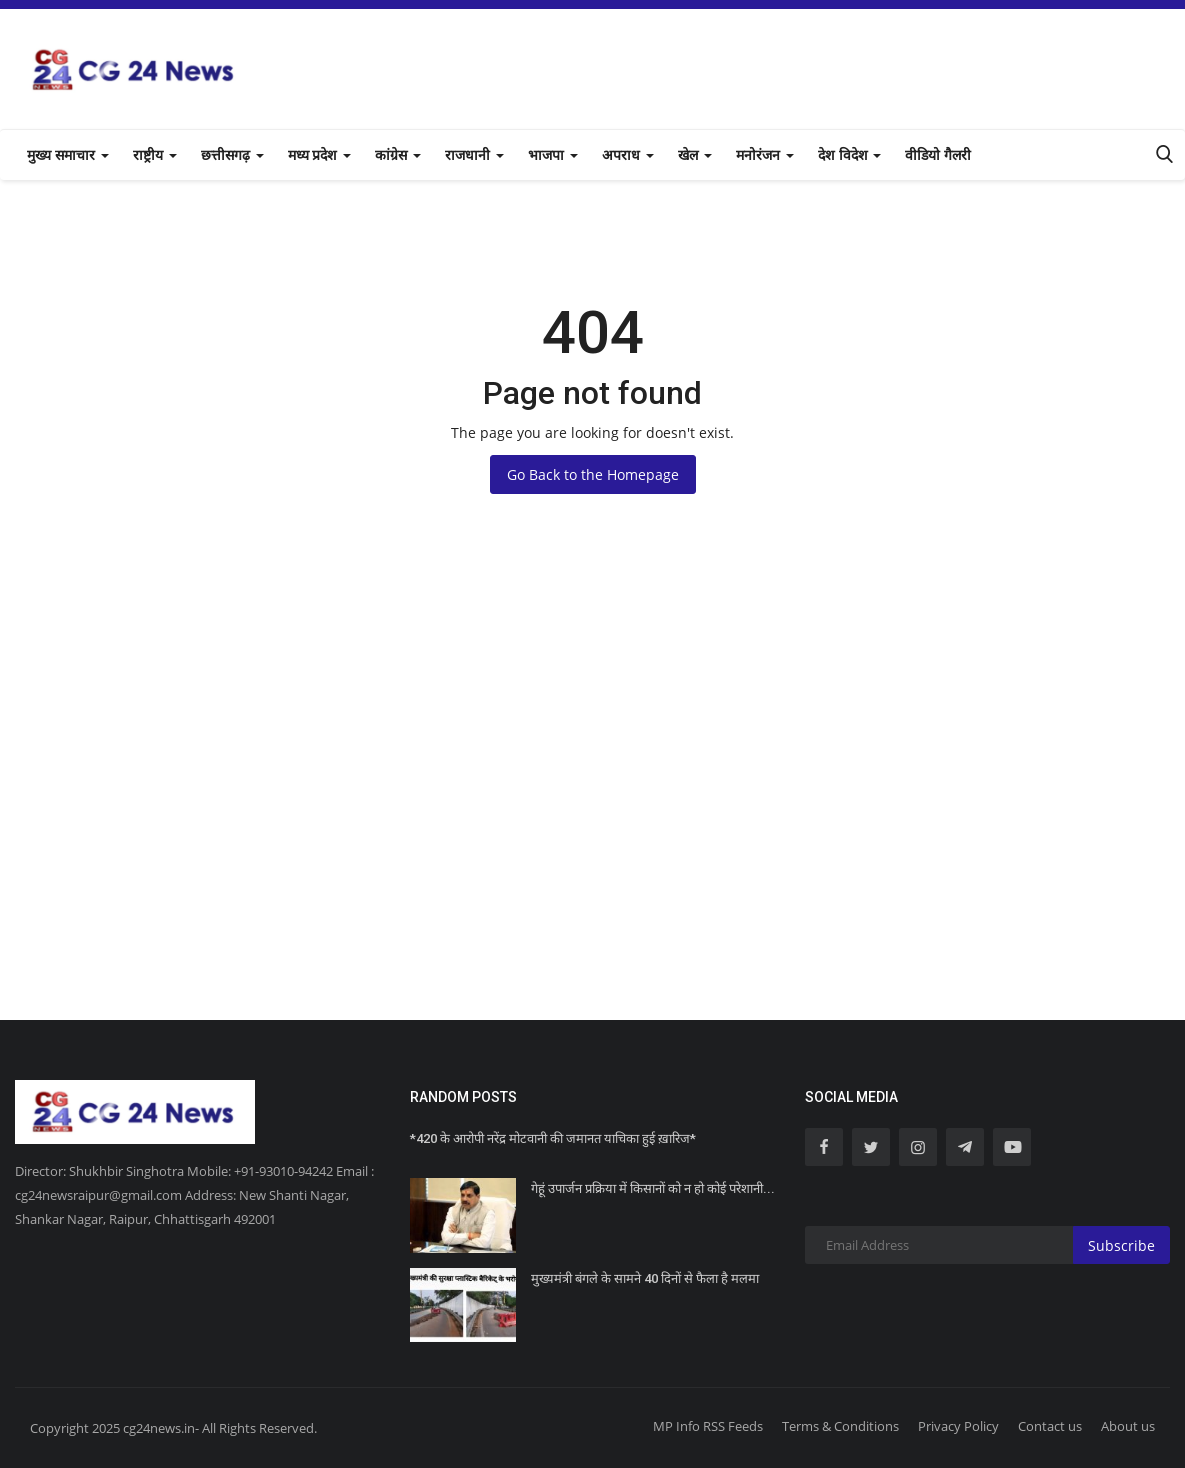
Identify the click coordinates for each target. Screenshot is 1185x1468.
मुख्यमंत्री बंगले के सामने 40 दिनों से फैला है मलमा (645, 1278)
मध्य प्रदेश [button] (320, 155)
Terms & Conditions (840, 1426)
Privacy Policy (958, 1426)
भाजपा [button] (553, 155)
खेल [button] (695, 155)
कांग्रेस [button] (398, 155)
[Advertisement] (592, 820)
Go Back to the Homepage (593, 474)
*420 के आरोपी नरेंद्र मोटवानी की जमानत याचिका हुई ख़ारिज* (554, 1138)
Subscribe (1121, 1245)
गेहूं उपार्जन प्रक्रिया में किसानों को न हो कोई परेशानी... (653, 1188)
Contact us (1050, 1426)
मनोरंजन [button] (765, 155)
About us (1128, 1426)
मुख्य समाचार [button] (68, 155)
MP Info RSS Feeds (708, 1426)
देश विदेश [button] (850, 155)
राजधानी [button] (474, 155)
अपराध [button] (628, 155)
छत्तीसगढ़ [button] (232, 155)
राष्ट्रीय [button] (155, 155)
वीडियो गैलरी (938, 155)
